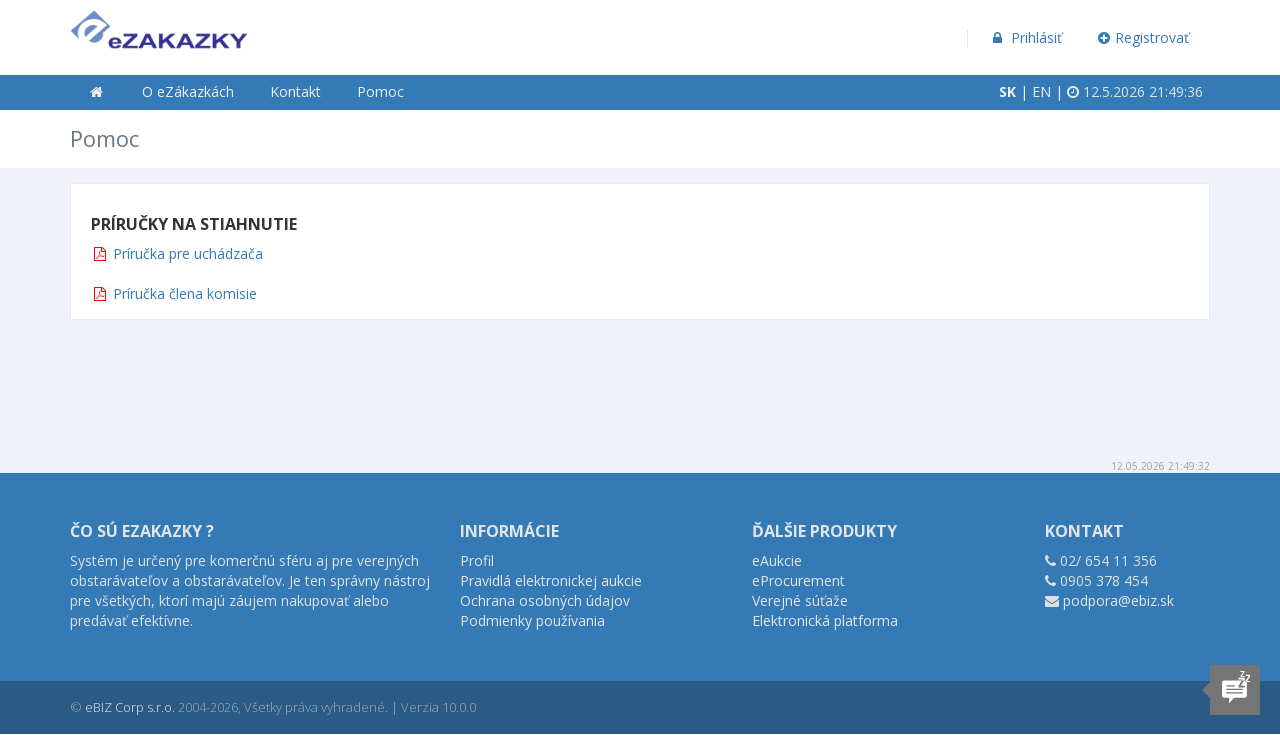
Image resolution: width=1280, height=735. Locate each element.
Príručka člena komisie (185, 293)
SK (1007, 91)
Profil (477, 560)
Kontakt (295, 91)
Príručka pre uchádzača (188, 253)
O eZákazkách (188, 91)
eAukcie (777, 560)
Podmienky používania (532, 620)
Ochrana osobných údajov (545, 600)
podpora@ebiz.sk (1118, 600)
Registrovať (1144, 37)
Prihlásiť (1025, 37)
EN (1041, 91)
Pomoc (380, 91)
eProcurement (798, 580)
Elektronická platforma (825, 620)
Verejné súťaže (800, 600)
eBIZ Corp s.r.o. (130, 707)
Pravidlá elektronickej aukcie (551, 580)
